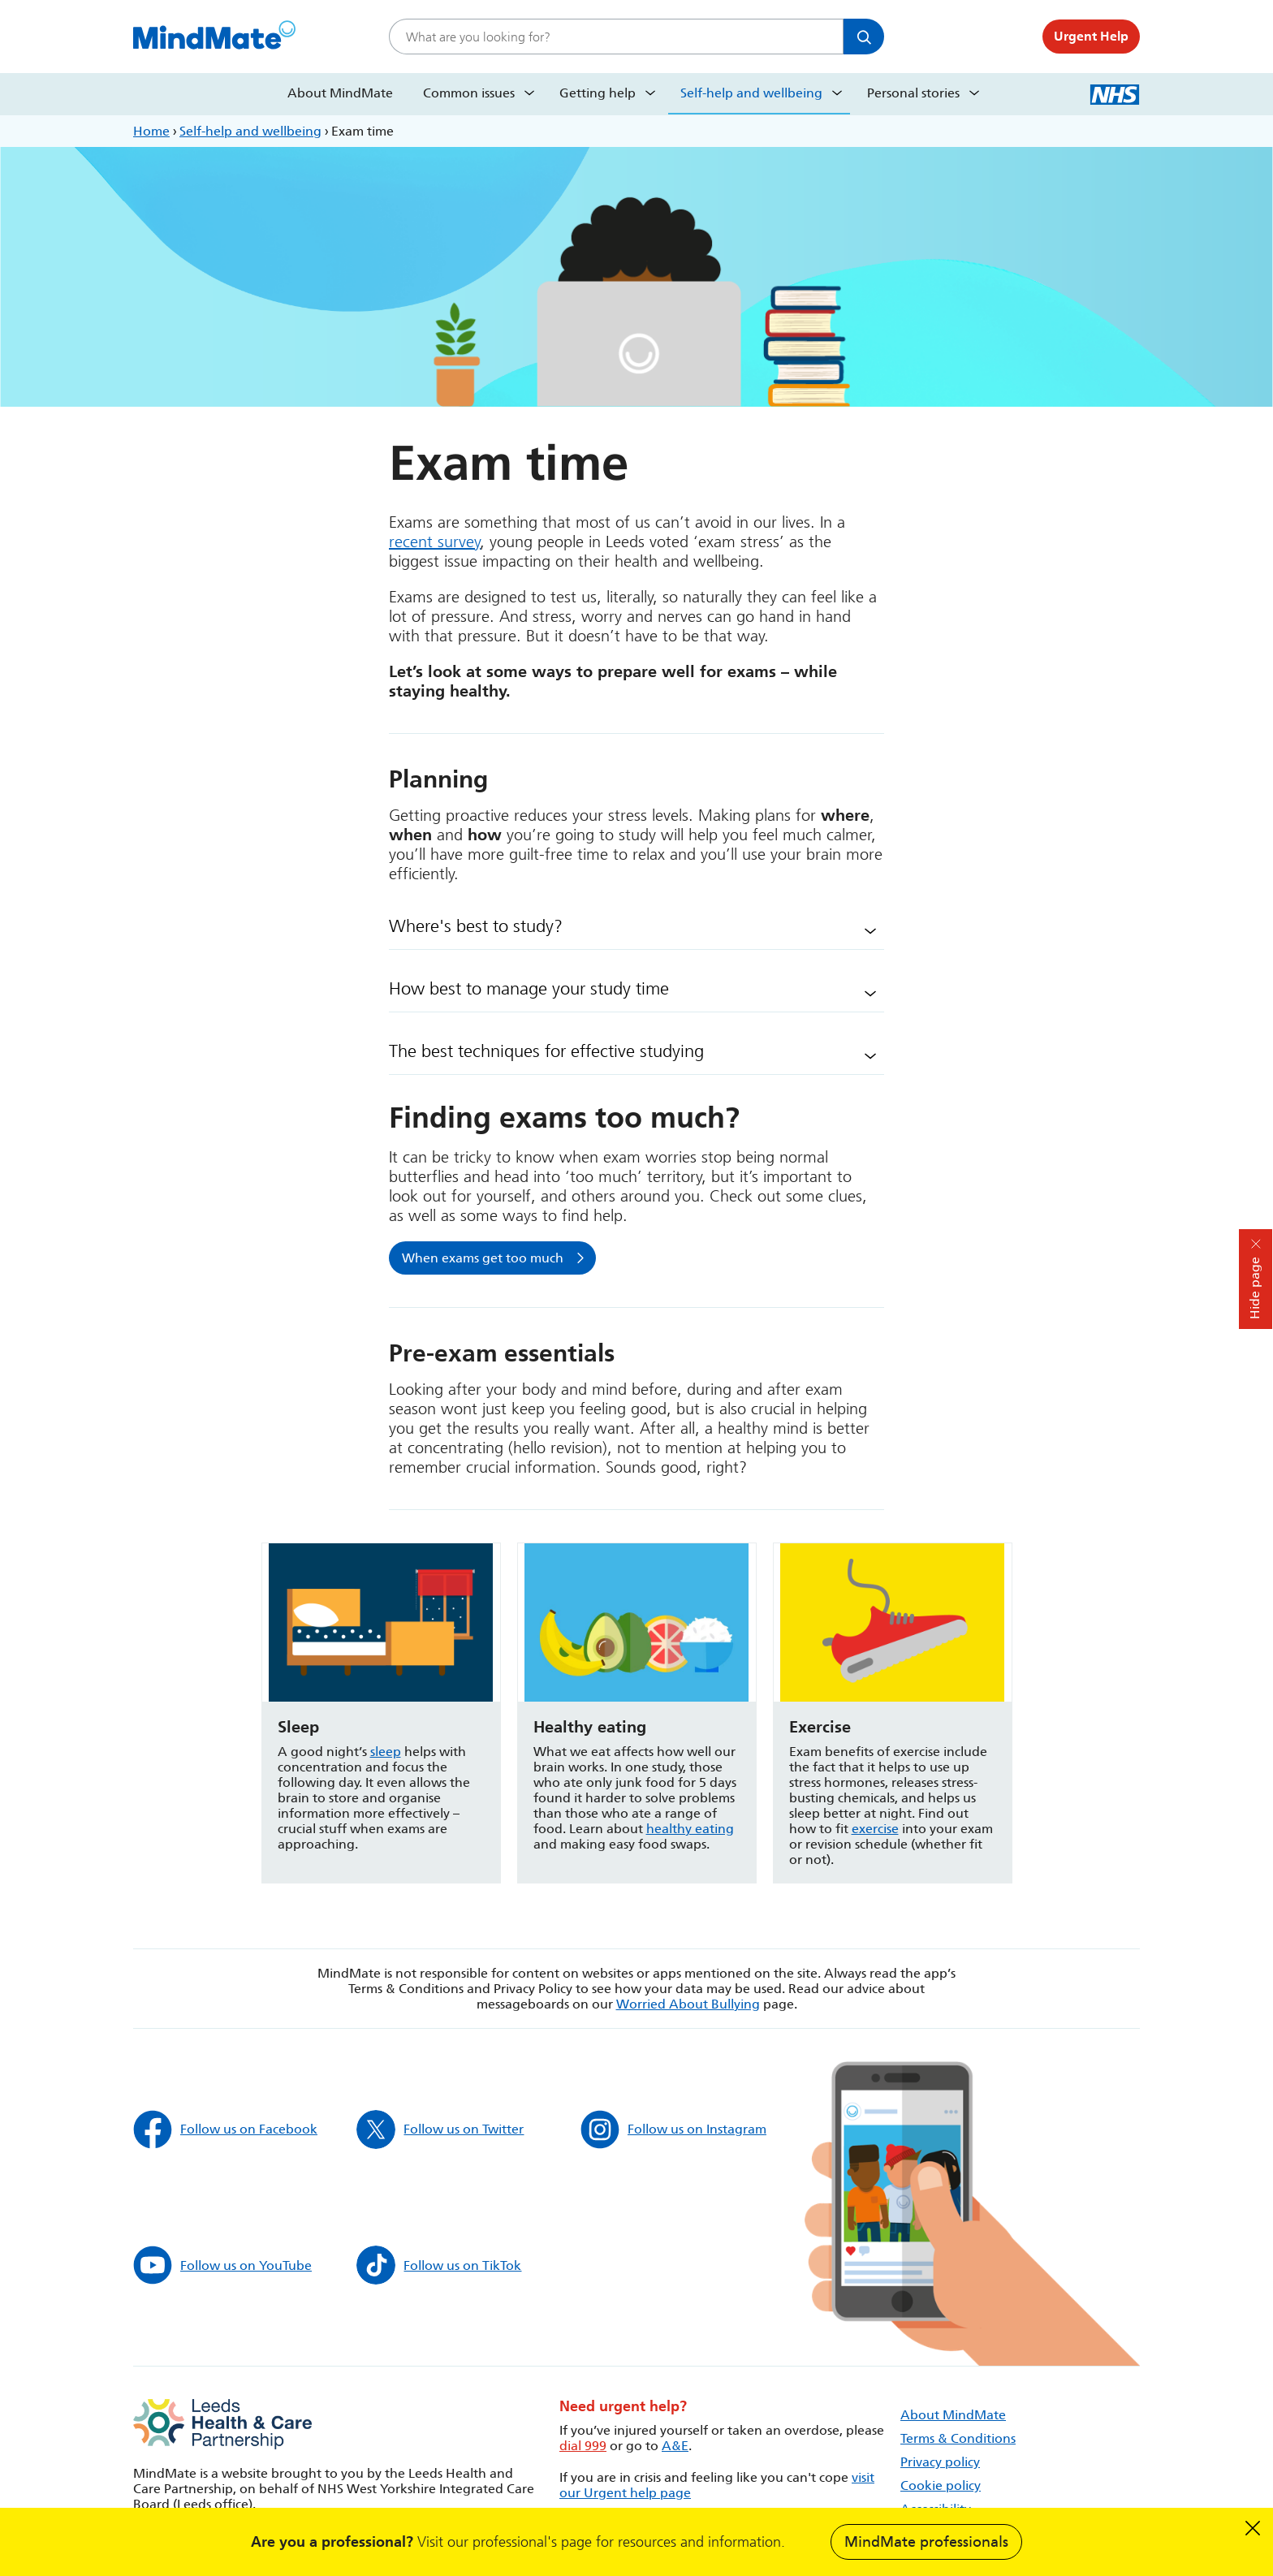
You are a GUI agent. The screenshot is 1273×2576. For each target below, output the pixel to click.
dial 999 (582, 2445)
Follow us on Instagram (673, 2129)
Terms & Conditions (958, 2438)
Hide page (1254, 1288)
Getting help (597, 93)
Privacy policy (940, 2462)
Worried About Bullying (688, 2004)
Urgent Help (1091, 36)
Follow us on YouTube (222, 2265)
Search (864, 36)
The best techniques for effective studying (546, 1051)
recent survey (435, 541)
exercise (875, 1828)
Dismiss (1252, 2528)
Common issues (469, 93)
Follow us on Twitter (440, 2129)
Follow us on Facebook (225, 2129)
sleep (385, 1751)
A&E (675, 2445)
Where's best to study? (476, 926)
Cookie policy (940, 2485)
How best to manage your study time (529, 988)
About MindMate (340, 93)
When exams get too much (482, 1258)
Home (151, 131)
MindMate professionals (926, 2542)
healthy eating (690, 1828)
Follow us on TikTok (438, 2265)
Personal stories (913, 93)
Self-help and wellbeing (751, 93)
